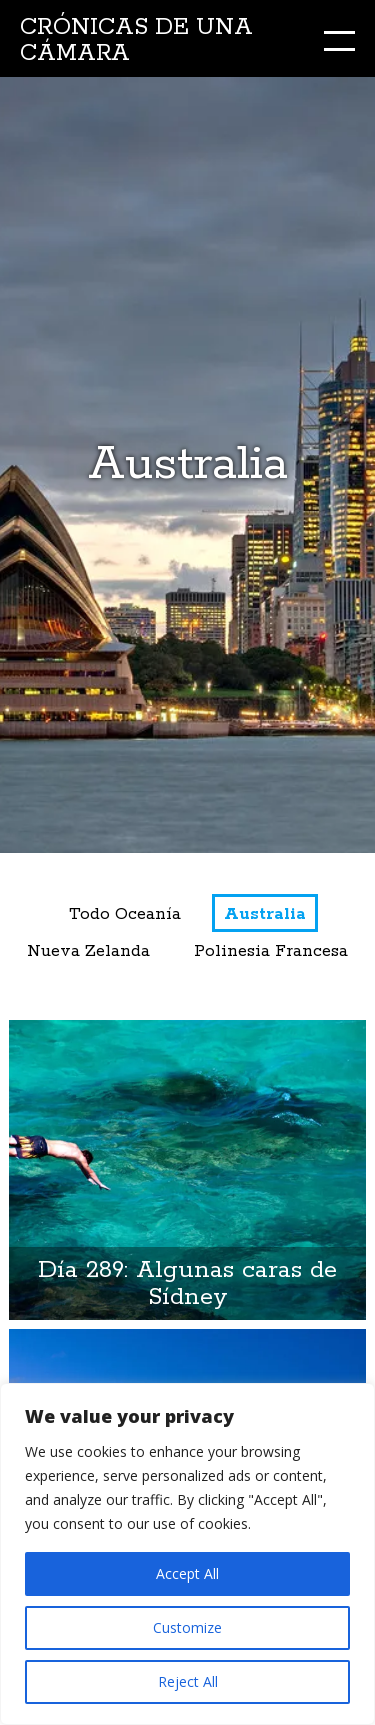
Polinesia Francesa (271, 951)
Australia (265, 914)
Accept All (187, 1573)
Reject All (188, 1681)
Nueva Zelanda (88, 951)
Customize (187, 1627)
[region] (187, 1554)
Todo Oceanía (125, 914)
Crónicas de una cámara (136, 40)
